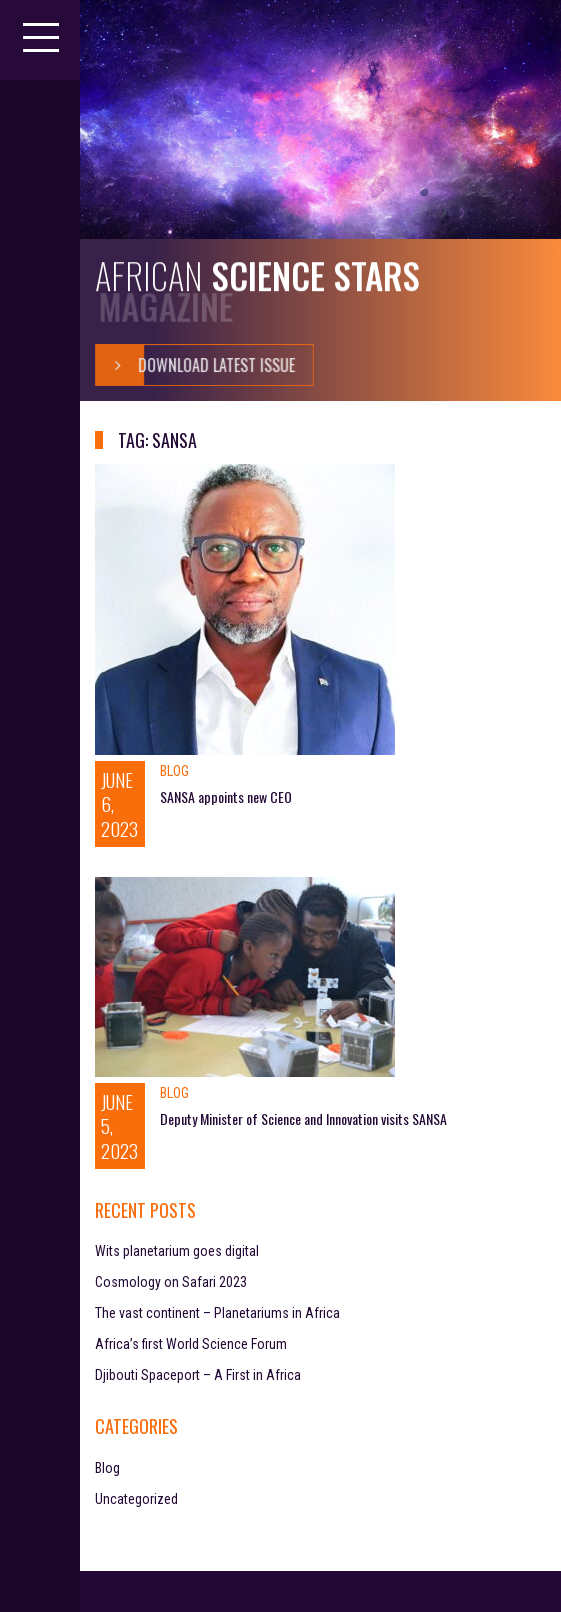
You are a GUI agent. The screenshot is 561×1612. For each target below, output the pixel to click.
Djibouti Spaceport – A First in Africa (198, 1375)
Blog (174, 771)
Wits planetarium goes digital (177, 1251)
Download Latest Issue (195, 365)
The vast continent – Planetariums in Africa (217, 1313)
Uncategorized (136, 1499)
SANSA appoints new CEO (226, 796)
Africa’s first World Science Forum (191, 1344)
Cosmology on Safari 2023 (171, 1282)
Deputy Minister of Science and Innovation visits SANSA (303, 1118)
